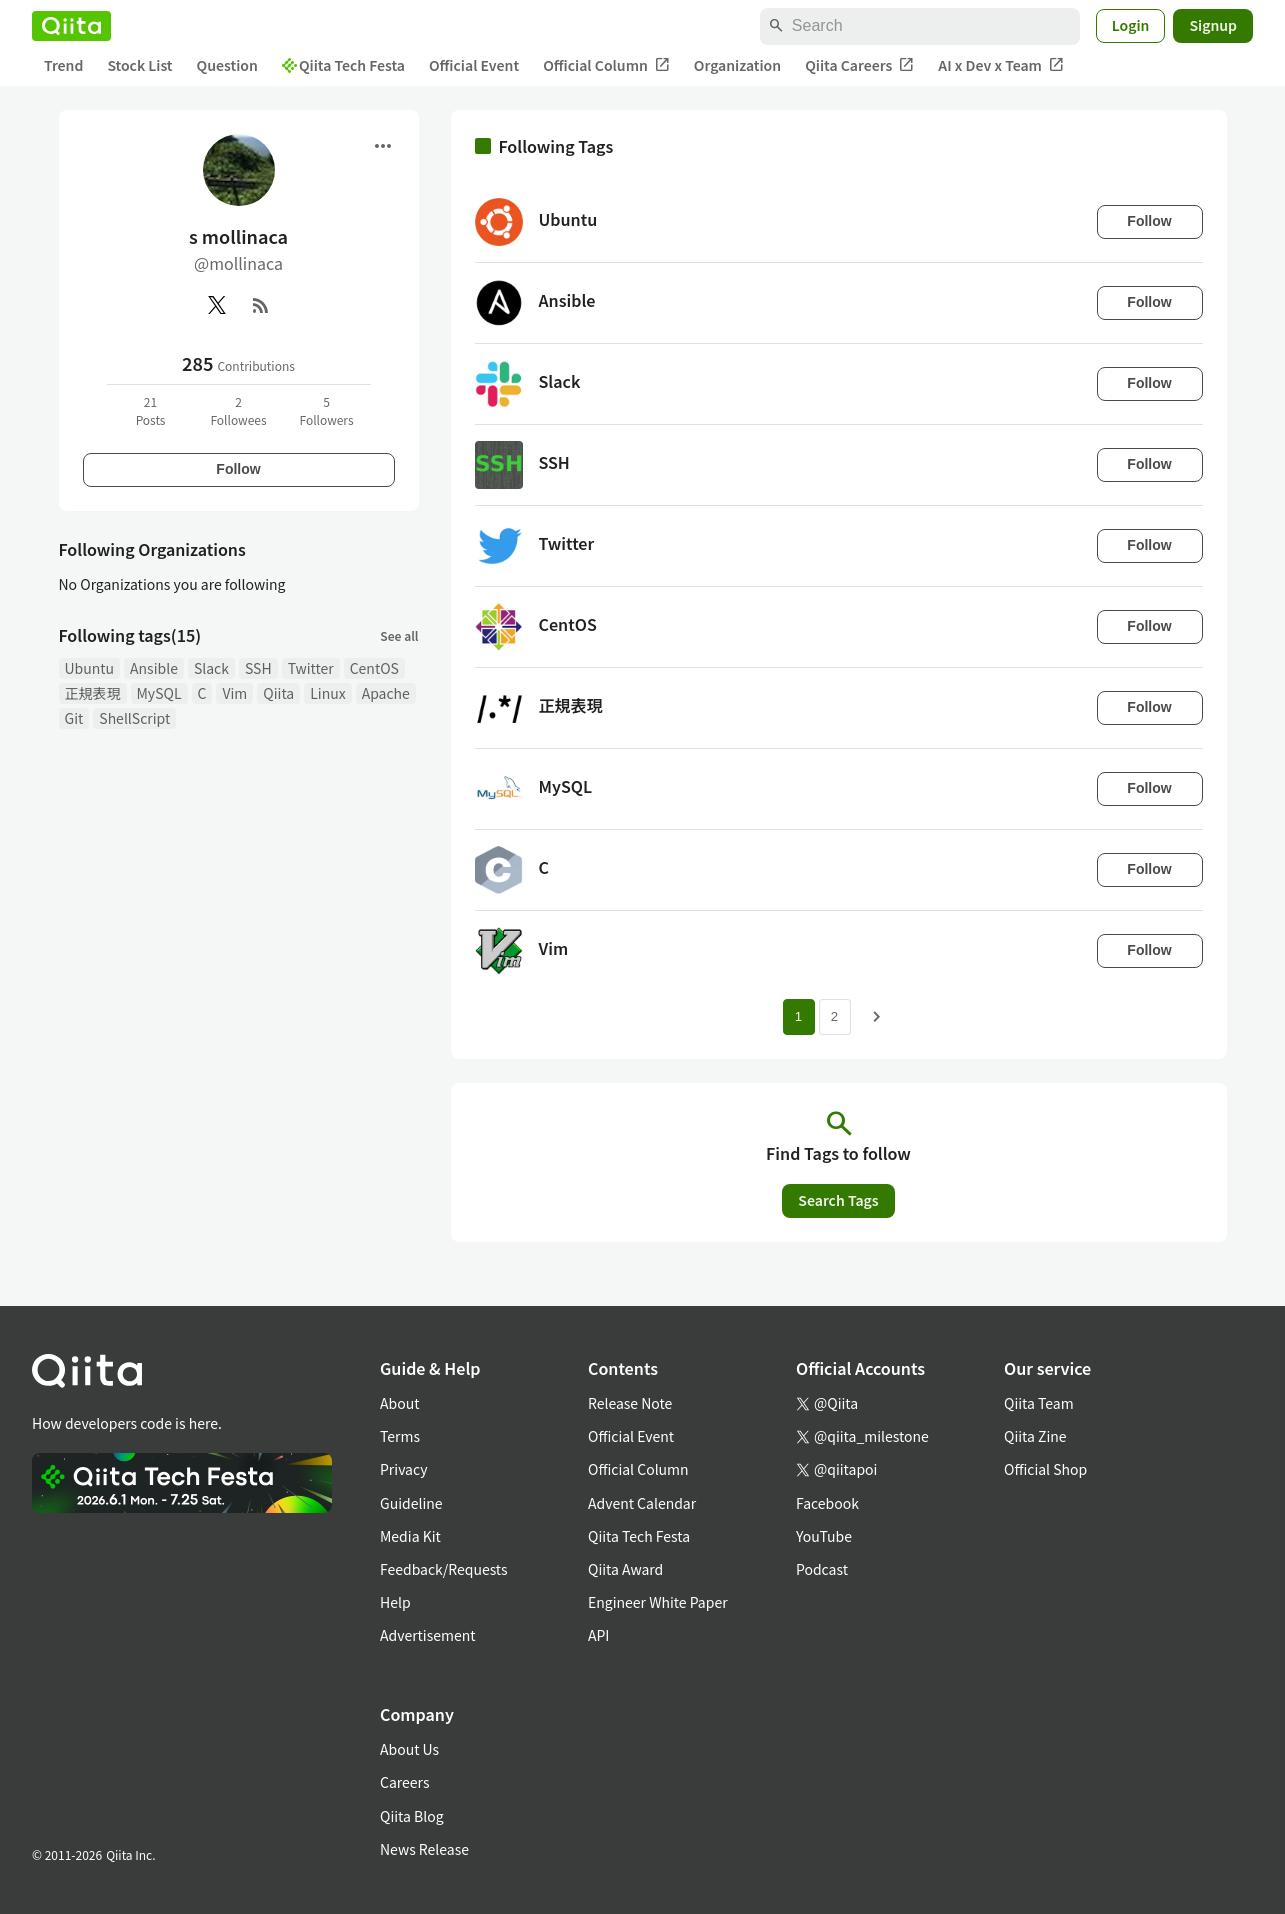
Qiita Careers (859, 65)
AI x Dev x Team (1001, 65)
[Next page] (877, 1017)
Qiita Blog (412, 1816)
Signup (1213, 25)
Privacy (403, 1469)
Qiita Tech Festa (343, 65)
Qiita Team (1039, 1403)
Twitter (311, 668)
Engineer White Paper (658, 1602)
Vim (234, 693)
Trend (63, 65)
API (598, 1635)
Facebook (827, 1503)
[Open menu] (383, 146)
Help (395, 1602)
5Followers (326, 410)
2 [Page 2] (834, 1016)
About (399, 1403)
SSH (258, 668)
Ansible (154, 668)
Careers (404, 1782)
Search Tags (838, 1200)
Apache (386, 693)
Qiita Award (625, 1569)
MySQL (159, 693)
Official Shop (1045, 1469)
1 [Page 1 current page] (798, 1016)
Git (74, 718)
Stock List (139, 65)
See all (399, 635)
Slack (211, 668)
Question (227, 65)
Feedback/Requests (444, 1569)
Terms (400, 1436)
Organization (737, 65)
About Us (409, 1749)
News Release (424, 1849)
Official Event (474, 65)
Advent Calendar (642, 1503)
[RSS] (261, 305)
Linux (327, 693)
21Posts (151, 410)
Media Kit (410, 1536)
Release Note (630, 1403)
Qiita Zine (1035, 1436)
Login (1131, 25)
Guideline (411, 1503)
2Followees (238, 410)
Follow (238, 469)
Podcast (822, 1569)
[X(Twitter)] (217, 305)
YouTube (824, 1536)
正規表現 (93, 693)
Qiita (278, 693)
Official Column (606, 65)
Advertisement (428, 1635)
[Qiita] (71, 26)
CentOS (374, 668)
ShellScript (134, 718)
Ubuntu (90, 668)
